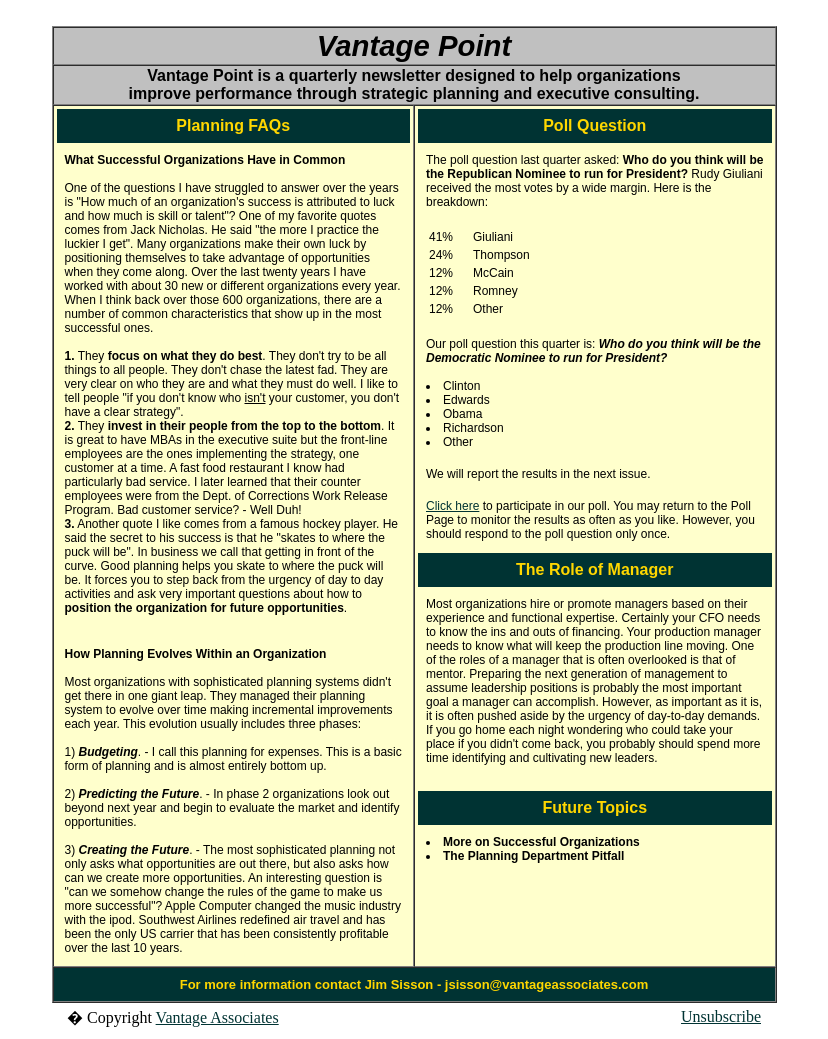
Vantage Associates (217, 1017)
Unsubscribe (721, 1016)
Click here (452, 506)
